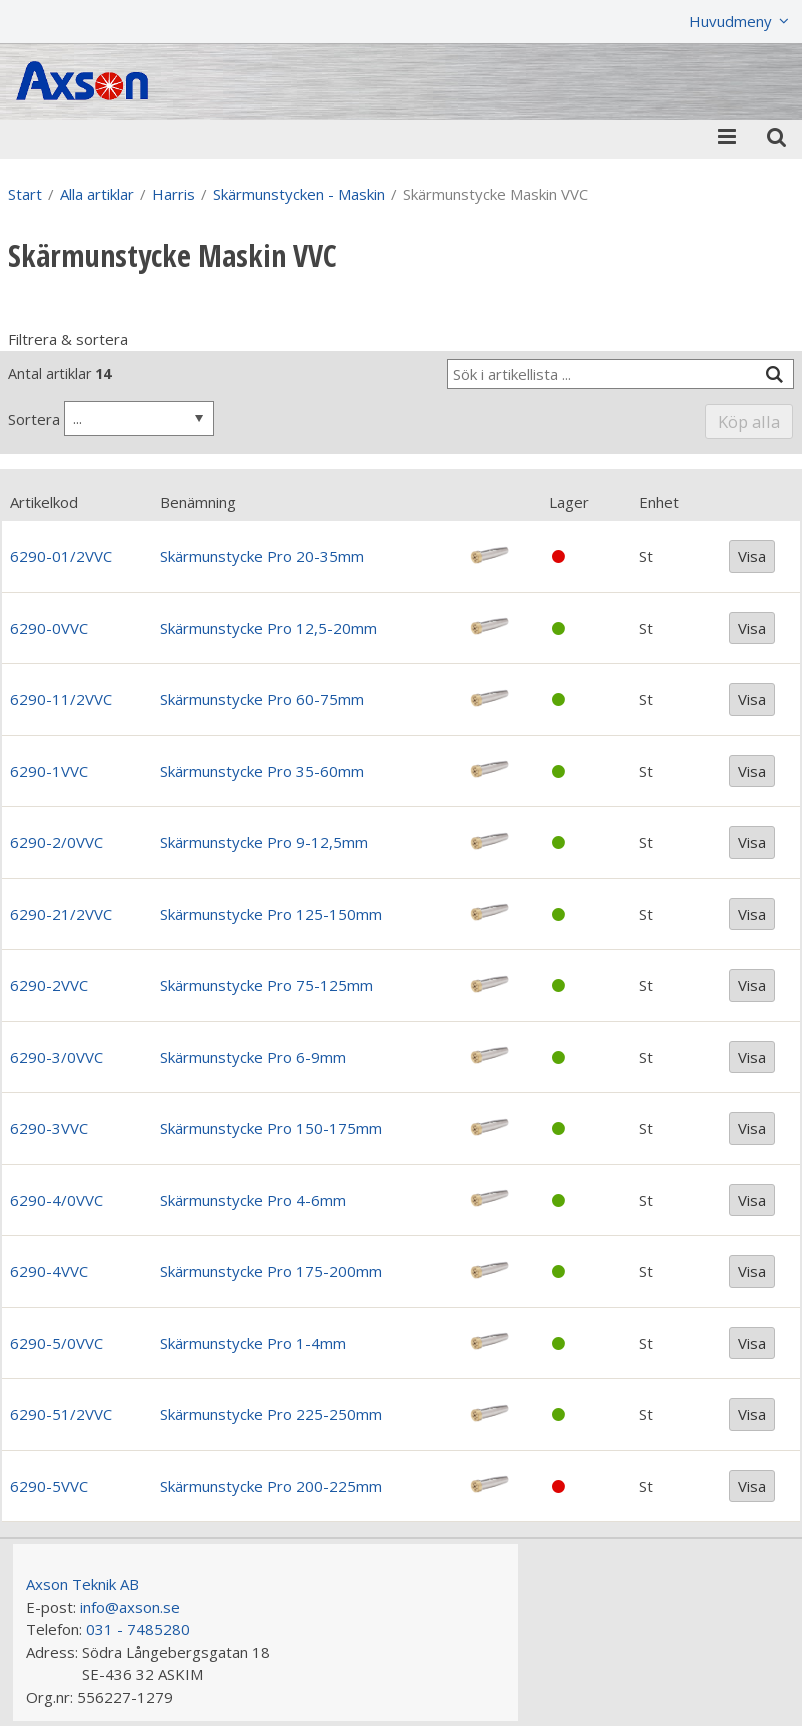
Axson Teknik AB (82, 1584)
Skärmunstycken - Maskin (299, 194)
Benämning (198, 502)
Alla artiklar (97, 194)
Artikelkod (44, 502)
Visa (752, 556)
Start (25, 194)
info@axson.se (130, 1607)
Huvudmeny (730, 21)
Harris (173, 194)
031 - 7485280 (138, 1629)
